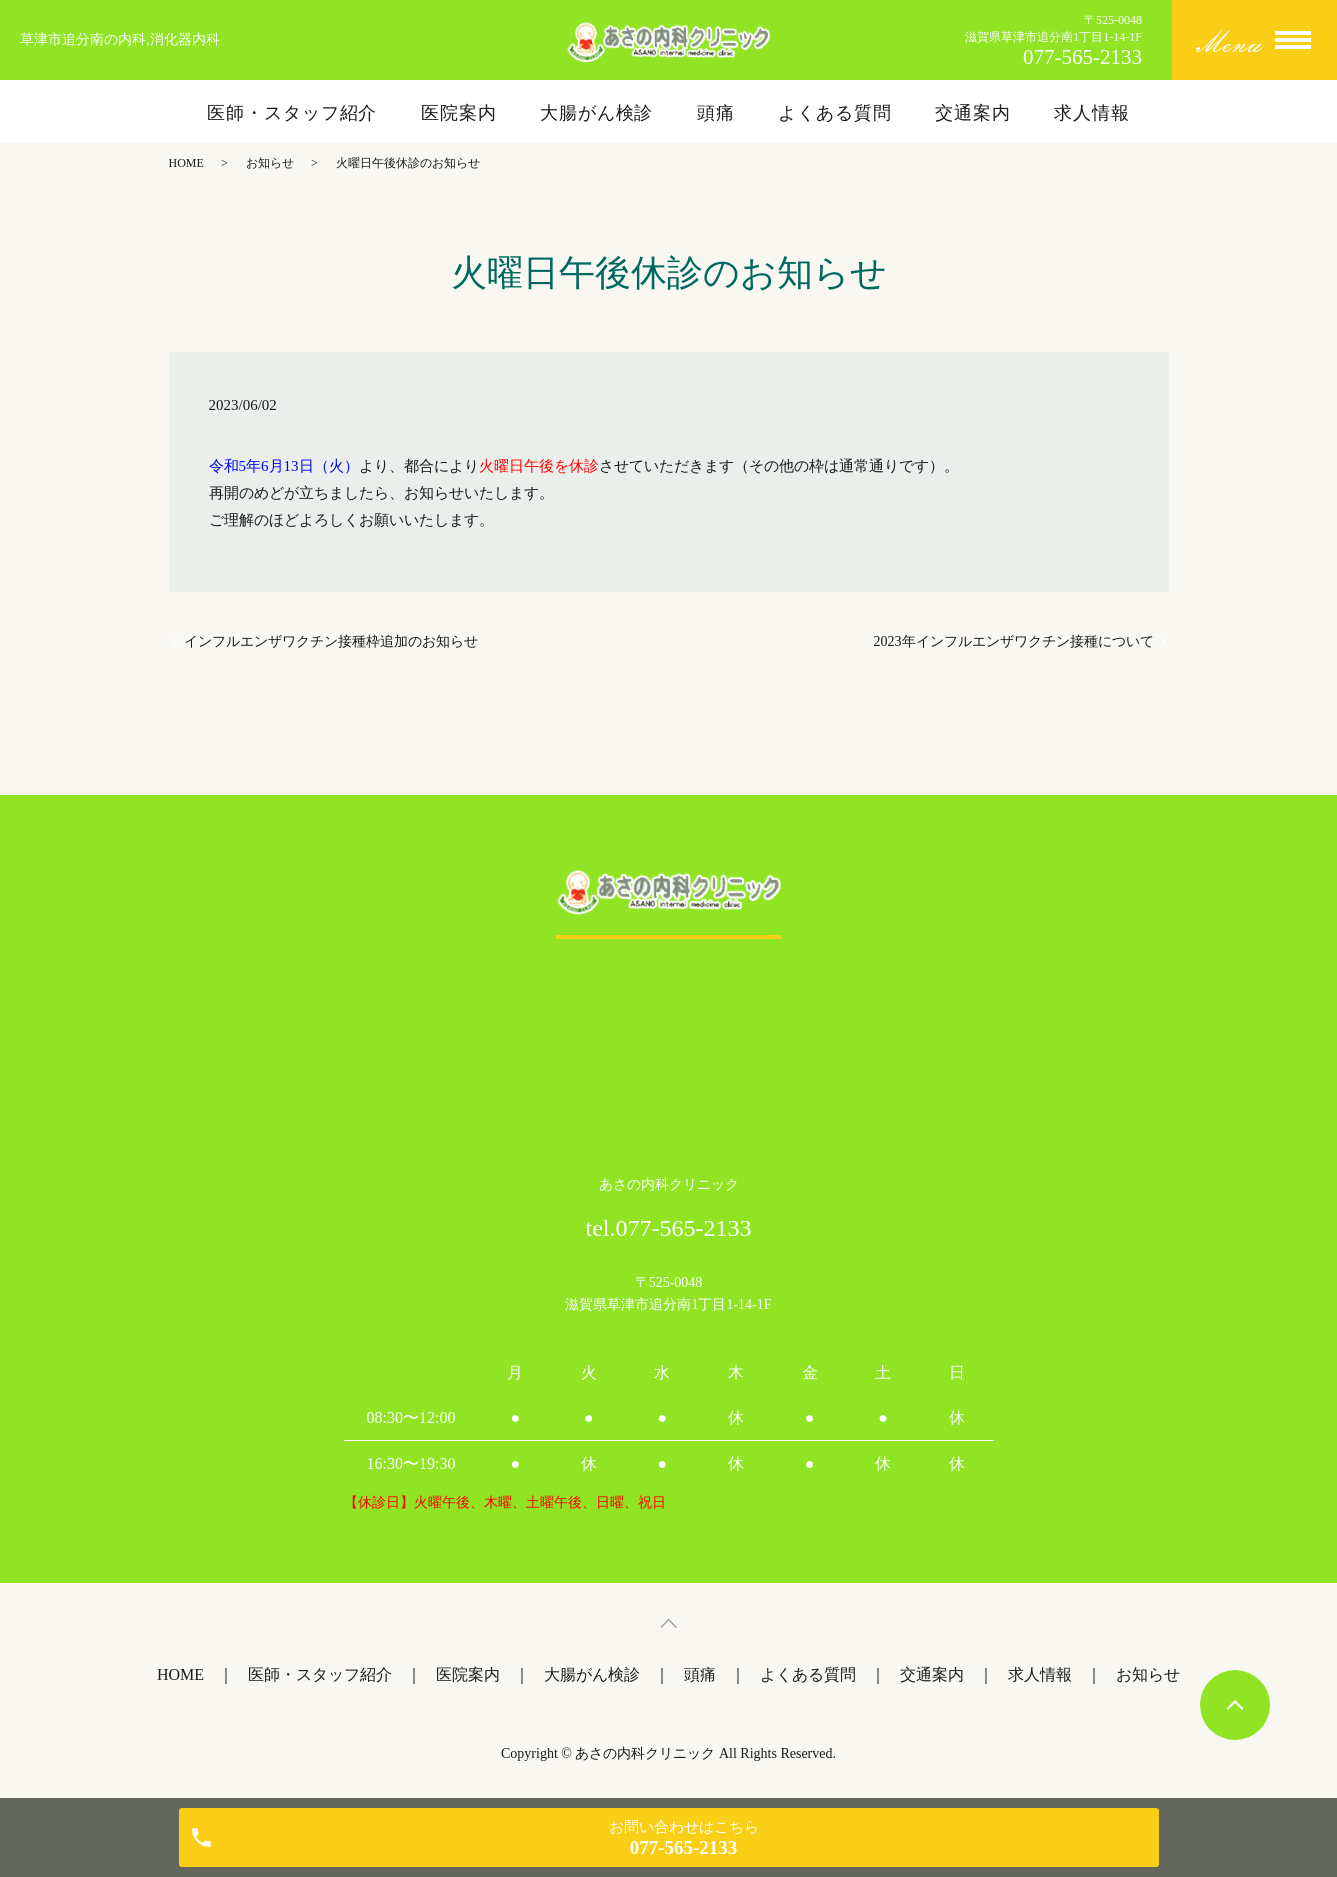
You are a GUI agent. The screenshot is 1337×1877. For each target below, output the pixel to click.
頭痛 (716, 113)
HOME (186, 163)
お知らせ (270, 163)
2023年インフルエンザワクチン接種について (1014, 641)
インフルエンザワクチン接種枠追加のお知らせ (331, 641)
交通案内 (973, 113)
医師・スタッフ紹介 (292, 113)
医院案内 (459, 113)
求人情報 (1092, 113)
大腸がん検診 (596, 113)
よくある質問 (834, 113)
